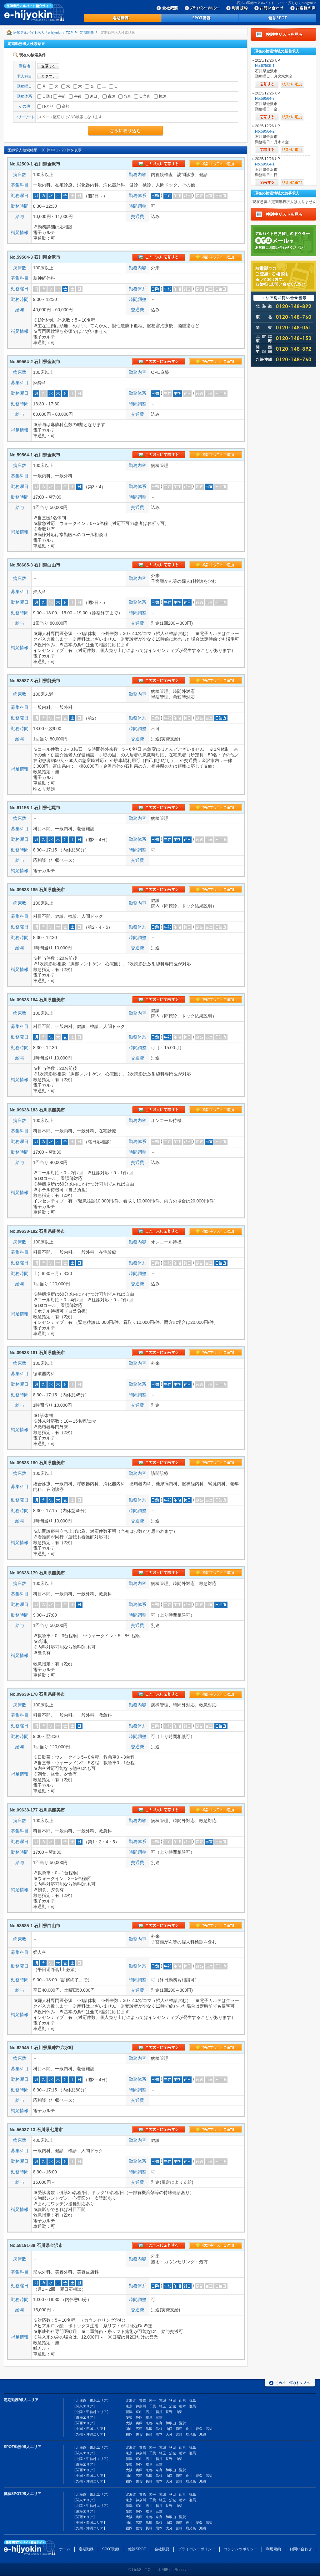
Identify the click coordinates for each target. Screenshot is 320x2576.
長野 (169, 2412)
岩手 (152, 2400)
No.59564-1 (265, 164)
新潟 (129, 2412)
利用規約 (273, 2549)
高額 (63, 106)
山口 (169, 2429)
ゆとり (45, 106)
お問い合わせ (300, 2549)
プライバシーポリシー (196, 2549)
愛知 (129, 2417)
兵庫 (139, 2423)
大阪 (129, 2423)
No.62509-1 (265, 66)
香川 (189, 2429)
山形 (182, 2400)
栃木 (182, 2406)
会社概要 (161, 2549)
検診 (160, 96)
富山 (139, 2412)
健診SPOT (137, 2549)
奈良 (159, 2423)
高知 (209, 2429)
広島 (139, 2429)
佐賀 (139, 2434)
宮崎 (179, 2434)
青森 (142, 2400)
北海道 (131, 2400)
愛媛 (199, 2429)
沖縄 (202, 2434)
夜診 (108, 96)
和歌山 (171, 2423)
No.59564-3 (265, 98)
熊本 (159, 2434)
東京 (129, 2406)
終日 (91, 96)
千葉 (152, 2406)
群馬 (192, 2406)
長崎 (149, 2434)
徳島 (179, 2429)
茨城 (172, 2406)
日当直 (142, 96)
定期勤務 (87, 32)
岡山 (129, 2429)
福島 (192, 2400)
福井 (159, 2412)
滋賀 (182, 2423)
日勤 (43, 96)
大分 (169, 2434)
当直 (124, 96)
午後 (75, 96)
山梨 (179, 2412)
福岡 (129, 2434)
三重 (159, 2417)
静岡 (139, 2417)
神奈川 (141, 2406)
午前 (59, 96)
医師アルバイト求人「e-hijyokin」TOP (43, 32)
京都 (149, 2423)
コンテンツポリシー (241, 2549)
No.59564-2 (265, 131)
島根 (159, 2429)
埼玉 (162, 2406)
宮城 (162, 2400)
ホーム (64, 2549)
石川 (149, 2412)
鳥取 (149, 2429)
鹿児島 (191, 2434)
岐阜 (149, 2417)
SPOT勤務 (111, 2549)
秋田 (172, 2400)
